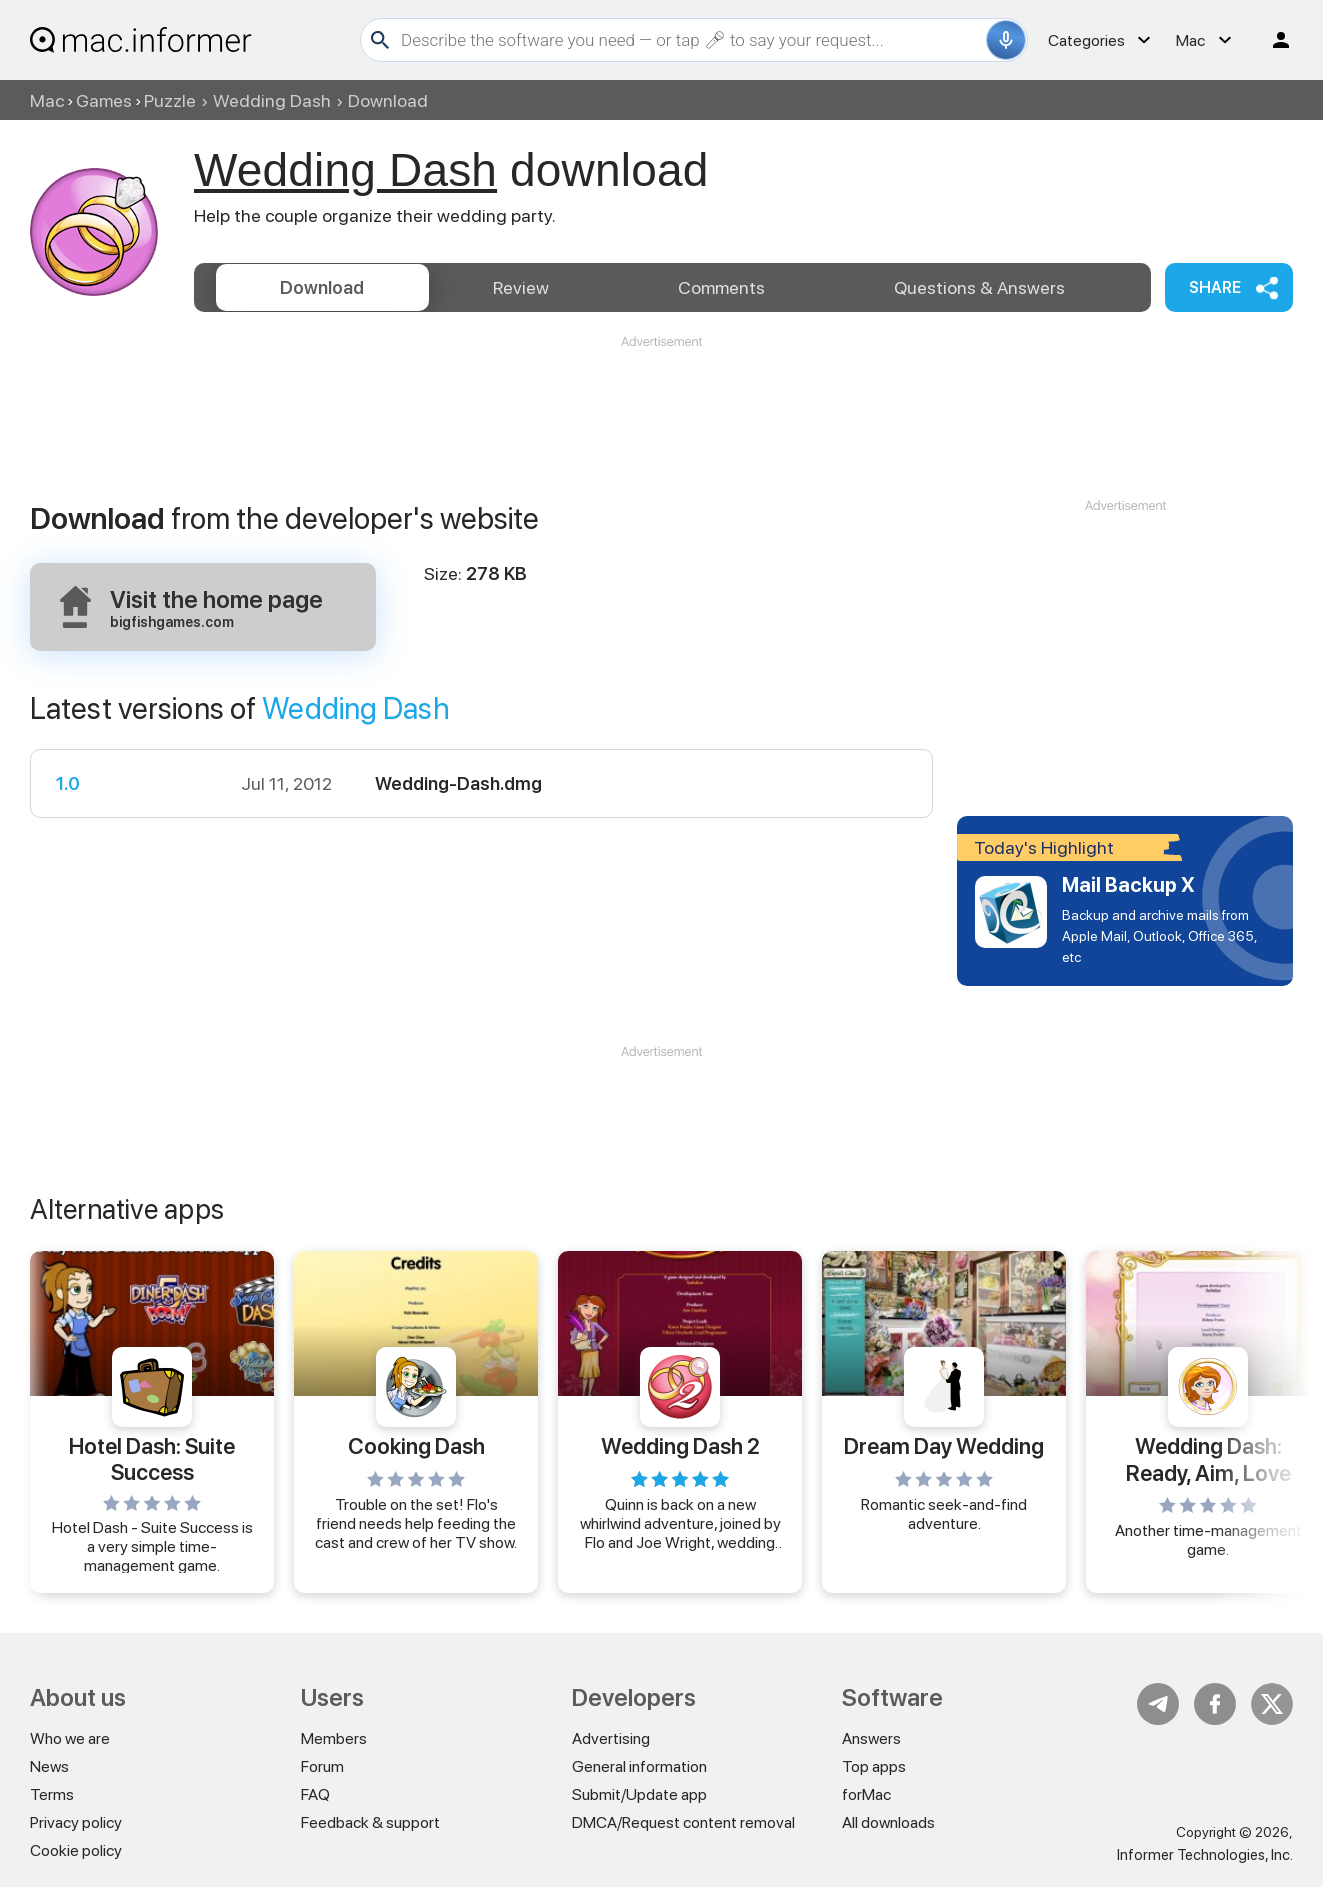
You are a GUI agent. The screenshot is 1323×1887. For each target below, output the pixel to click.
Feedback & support (370, 1822)
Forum (322, 1766)
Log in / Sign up (1272, 40)
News (49, 1766)
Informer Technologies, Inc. (1205, 1855)
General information (639, 1766)
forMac (866, 1794)
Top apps (874, 1766)
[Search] (691, 40)
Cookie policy (76, 1850)
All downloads (888, 1822)
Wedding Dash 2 (680, 1446)
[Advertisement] (662, 411)
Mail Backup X (1128, 885)
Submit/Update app (639, 1794)
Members (334, 1738)
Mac (47, 100)
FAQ (315, 1794)
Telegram (1158, 1704)
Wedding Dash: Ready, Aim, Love (1208, 1459)
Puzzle (170, 100)
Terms (52, 1794)
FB (1215, 1704)
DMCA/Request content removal (683, 1822)
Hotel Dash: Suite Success (152, 1458)
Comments (721, 287)
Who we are (70, 1738)
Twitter (1272, 1704)
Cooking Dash (416, 1446)
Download (322, 287)
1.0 (68, 783)
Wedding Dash (272, 100)
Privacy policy (76, 1822)
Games (104, 100)
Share (1215, 287)
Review (521, 287)
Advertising (611, 1738)
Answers (979, 287)
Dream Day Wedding (944, 1446)
